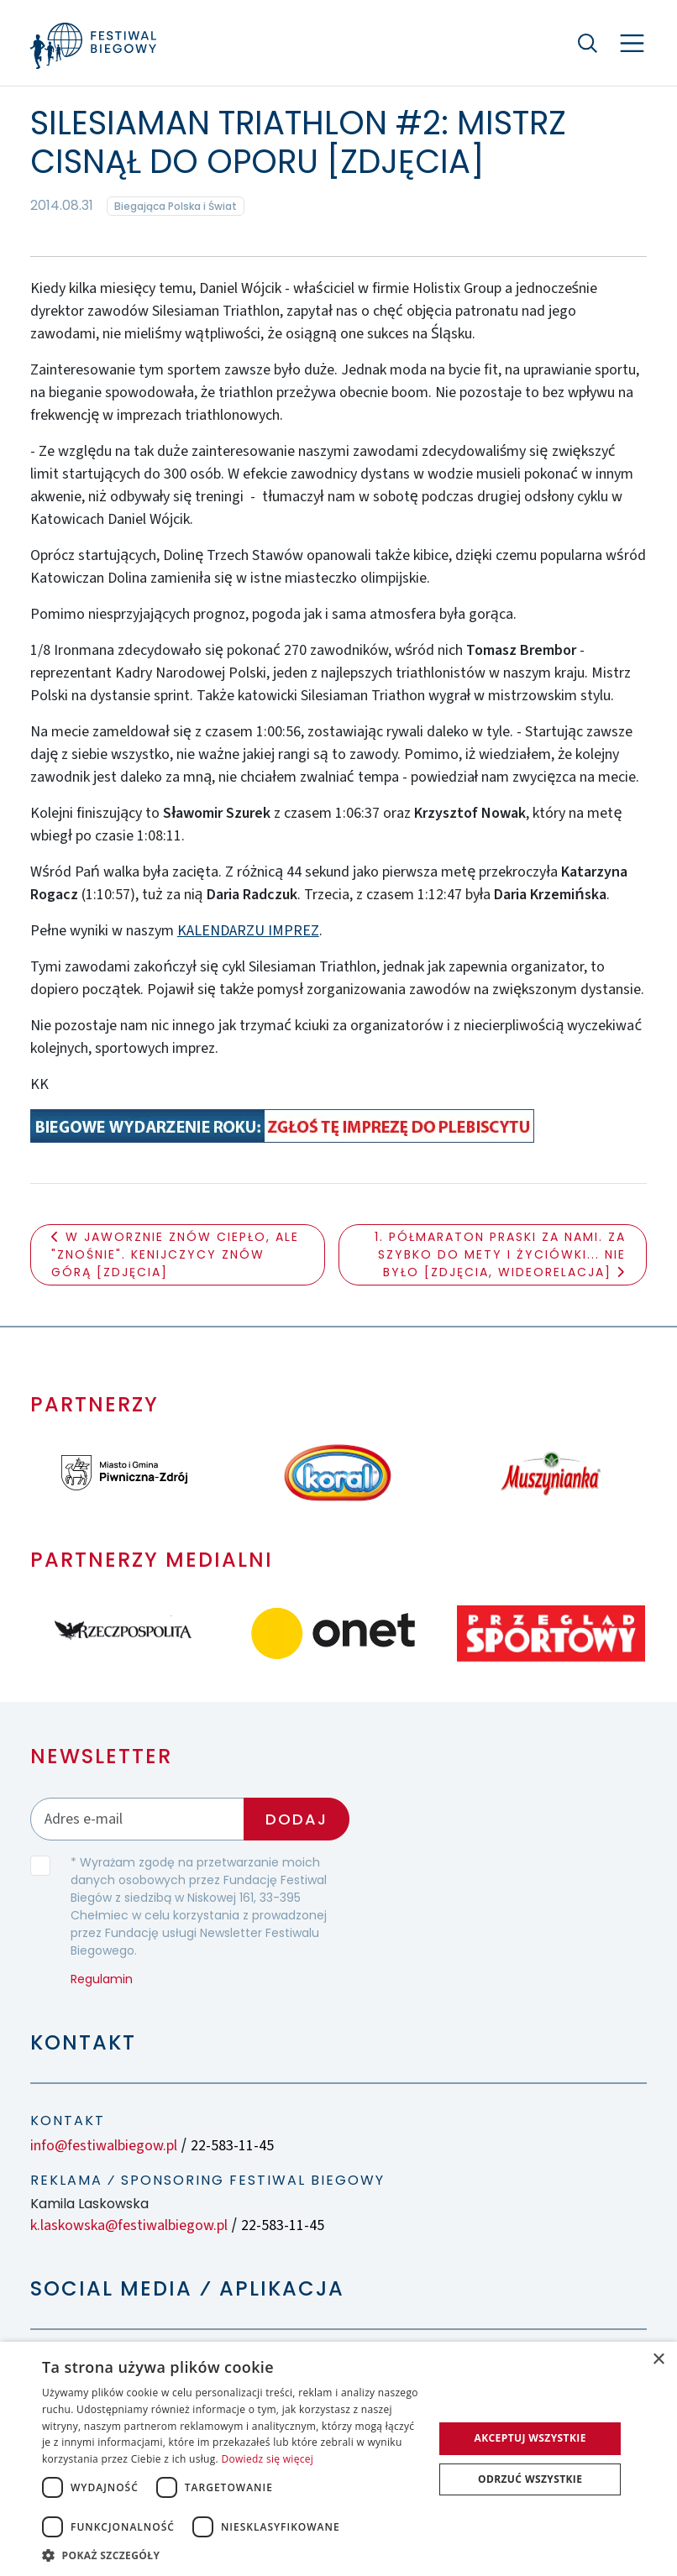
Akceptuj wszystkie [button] (529, 2438)
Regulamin (102, 1979)
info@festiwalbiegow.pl (103, 2145)
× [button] (658, 2359)
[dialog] (338, 2459)
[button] (232, 2555)
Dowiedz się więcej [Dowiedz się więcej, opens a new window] (267, 2459)
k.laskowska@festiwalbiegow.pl (129, 2225)
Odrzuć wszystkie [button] (530, 2479)
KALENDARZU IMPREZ (248, 930)
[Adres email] (137, 1819)
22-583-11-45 (232, 2145)
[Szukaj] (588, 43)
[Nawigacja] (632, 43)
